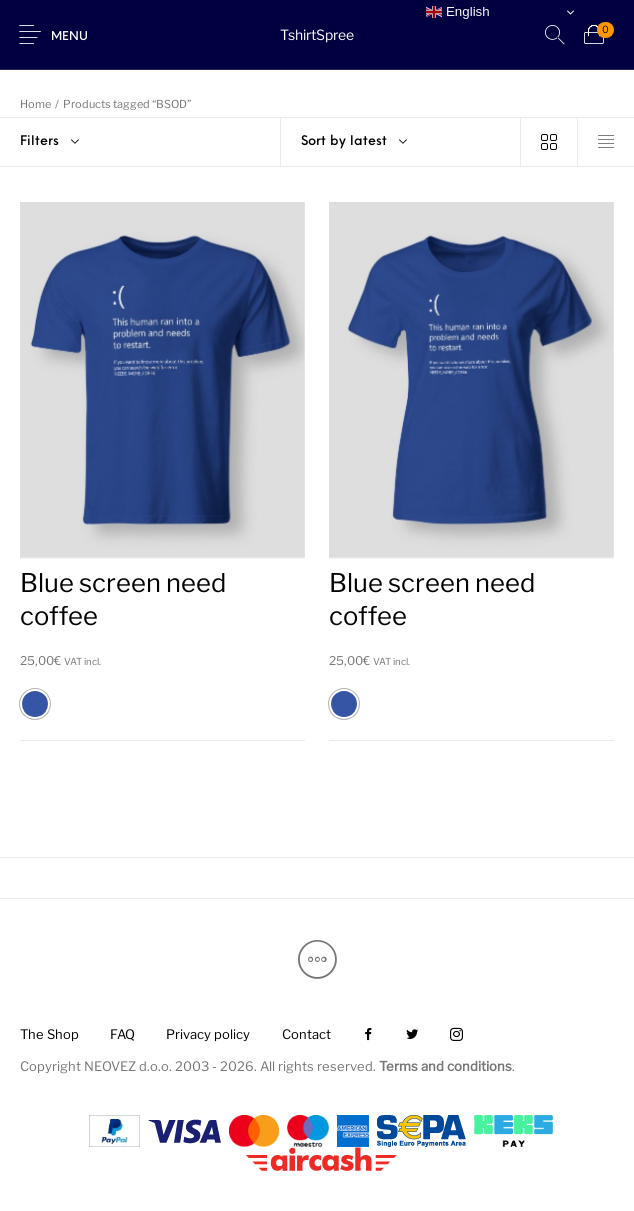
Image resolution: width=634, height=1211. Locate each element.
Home (35, 104)
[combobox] (401, 142)
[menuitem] (49, 1035)
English (457, 12)
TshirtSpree (317, 34)
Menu (69, 37)
